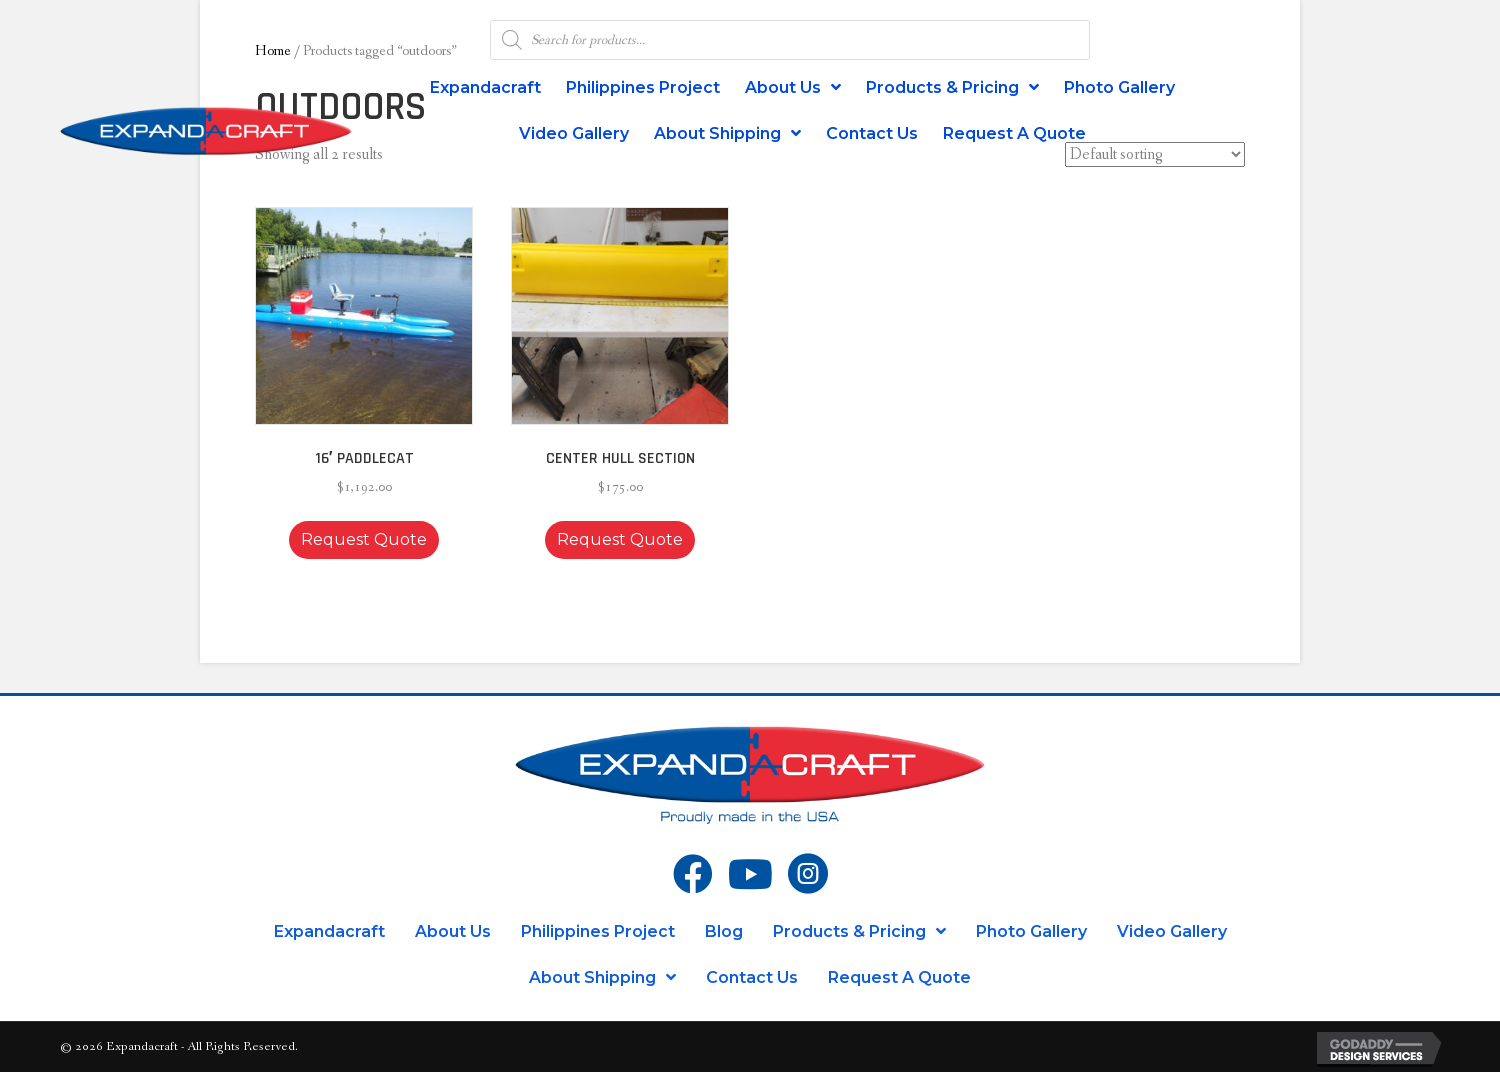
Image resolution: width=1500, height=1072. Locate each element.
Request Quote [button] (364, 539)
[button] (422, 212)
